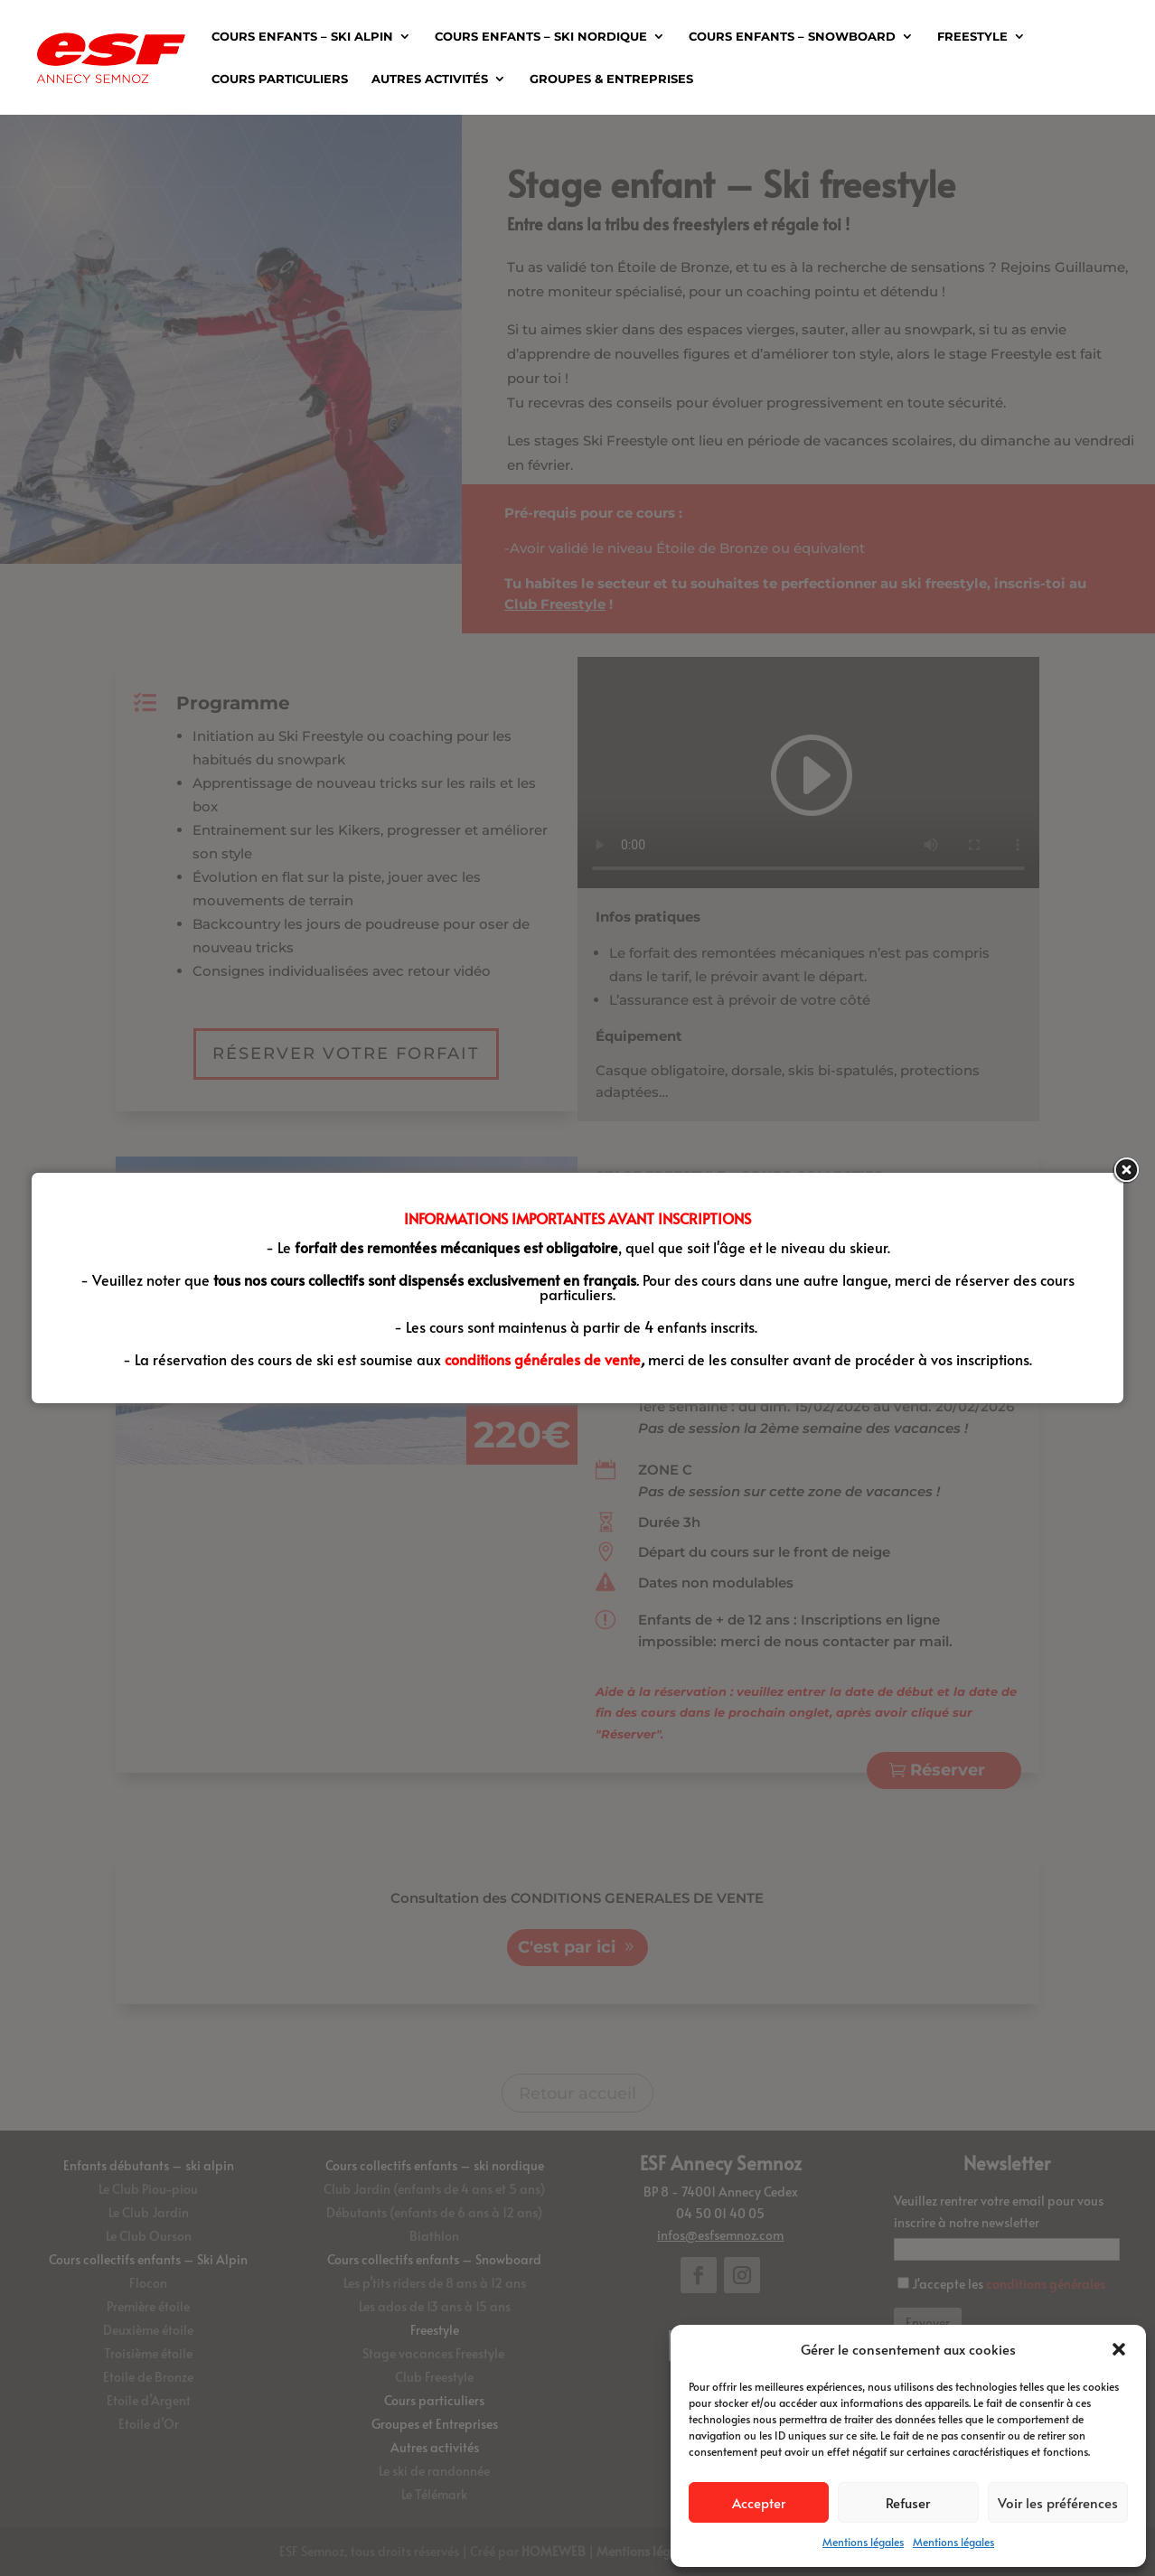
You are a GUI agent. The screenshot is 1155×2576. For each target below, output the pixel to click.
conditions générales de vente (543, 1359)
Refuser (908, 2502)
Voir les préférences (1058, 2502)
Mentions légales (863, 2541)
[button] (1119, 2349)
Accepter (758, 2502)
